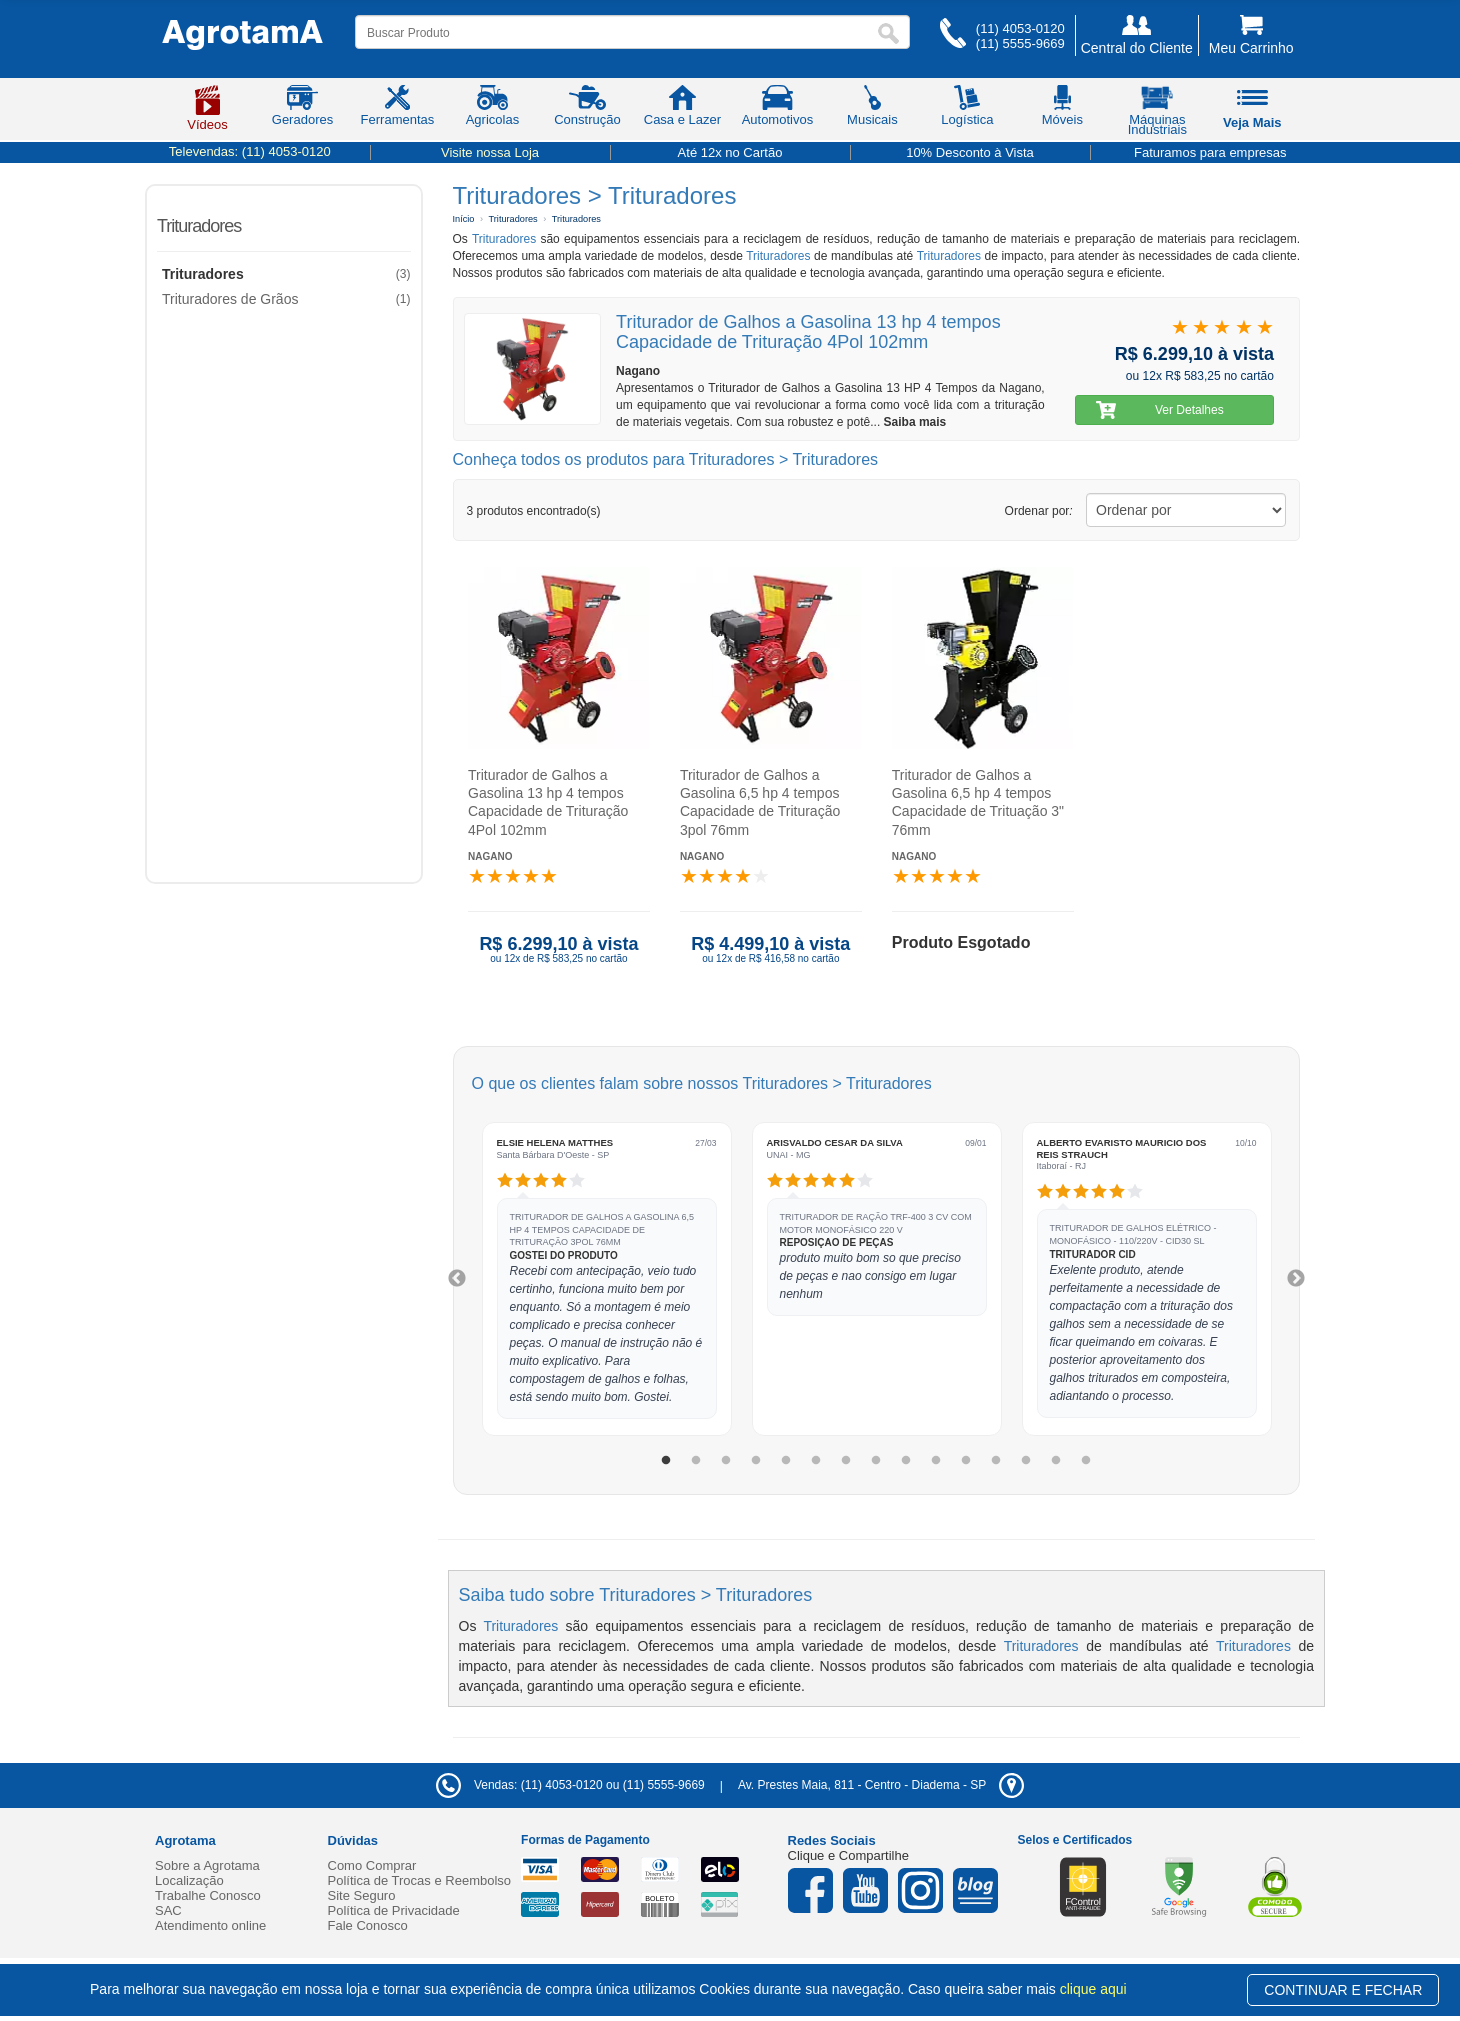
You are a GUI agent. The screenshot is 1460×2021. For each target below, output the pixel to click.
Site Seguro (362, 1895)
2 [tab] (696, 1461)
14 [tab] (1056, 1461)
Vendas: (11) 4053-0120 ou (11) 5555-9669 (570, 1785)
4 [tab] (756, 1461)
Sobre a (207, 1865)
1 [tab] (666, 1461)
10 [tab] (936, 1461)
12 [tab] (996, 1461)
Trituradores (199, 226)
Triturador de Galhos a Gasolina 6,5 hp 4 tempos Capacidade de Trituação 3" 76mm (977, 802)
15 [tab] (1086, 1461)
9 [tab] (906, 1461)
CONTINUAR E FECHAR (1343, 1990)
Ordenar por (1039, 511)
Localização (189, 1880)
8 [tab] (876, 1461)
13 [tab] (1026, 1461)
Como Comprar (372, 1865)
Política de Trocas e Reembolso (420, 1880)
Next (1296, 1279)
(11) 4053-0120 (1020, 28)
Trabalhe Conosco (208, 1895)
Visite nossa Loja (490, 152)
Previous (457, 1279)
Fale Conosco (368, 1925)
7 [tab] (846, 1461)
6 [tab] (816, 1461)
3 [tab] (726, 1461)
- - (881, 1785)
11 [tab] (966, 1461)
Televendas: (250, 151)
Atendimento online (210, 1925)
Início (464, 219)
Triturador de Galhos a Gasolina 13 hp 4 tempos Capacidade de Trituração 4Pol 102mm (548, 802)
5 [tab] (786, 1461)
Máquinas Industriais (1157, 114)
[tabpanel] (607, 1279)
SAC (168, 1910)
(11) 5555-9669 (1020, 43)
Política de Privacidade (394, 1910)
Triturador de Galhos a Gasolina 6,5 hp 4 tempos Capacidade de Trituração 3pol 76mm (759, 802)
